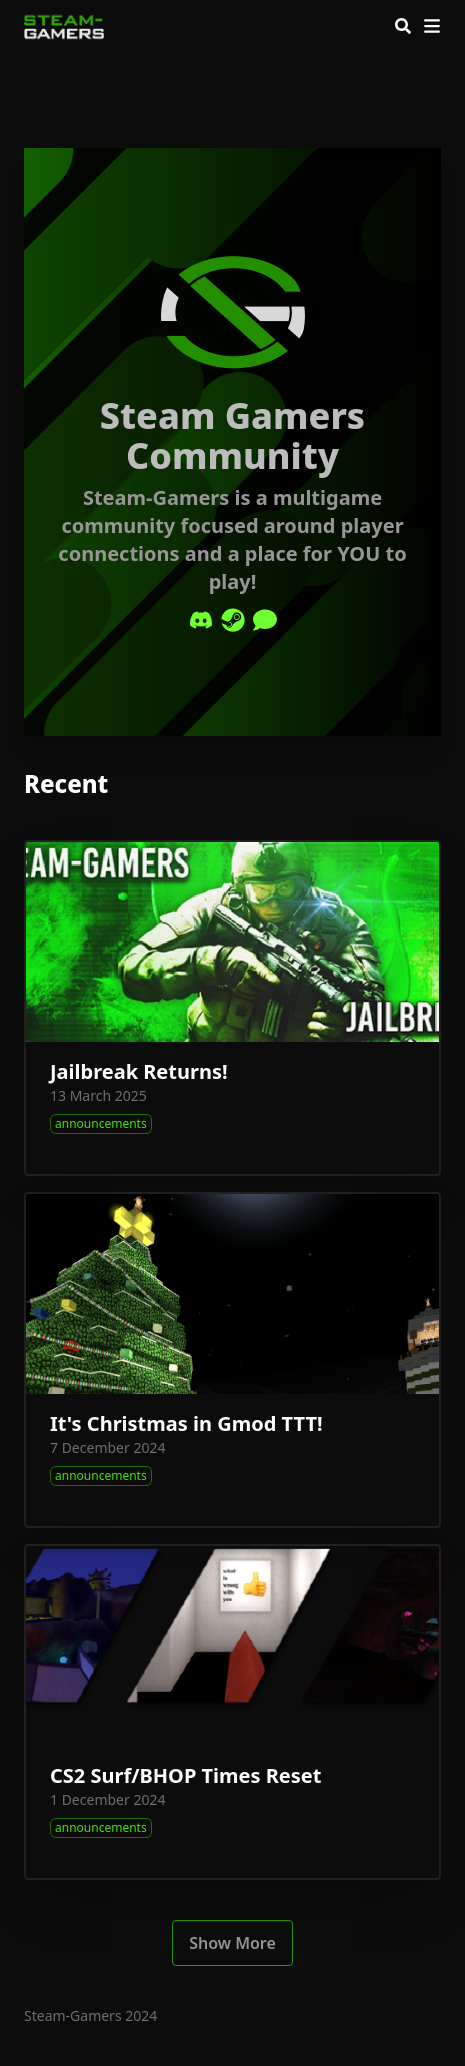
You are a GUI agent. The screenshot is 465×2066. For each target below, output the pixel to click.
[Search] (403, 26)
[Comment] (265, 620)
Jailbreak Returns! (139, 1071)
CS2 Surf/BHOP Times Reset (185, 1775)
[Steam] (233, 620)
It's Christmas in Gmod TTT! (186, 1423)
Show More (232, 1943)
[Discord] (201, 620)
